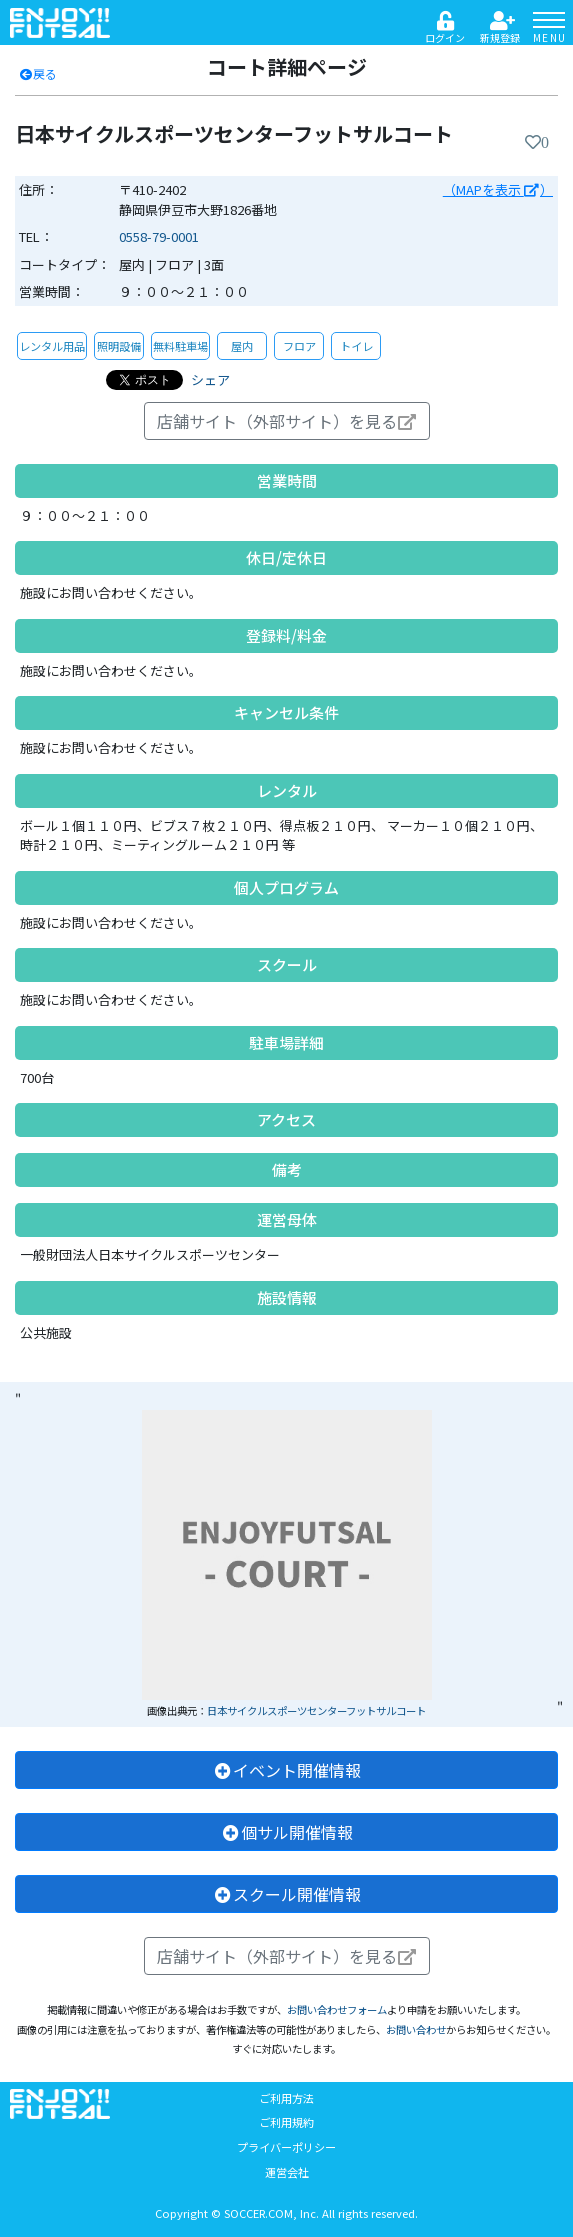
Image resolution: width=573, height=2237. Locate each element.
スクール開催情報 (287, 1894)
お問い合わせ (416, 2029)
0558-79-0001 (159, 236)
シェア (210, 379)
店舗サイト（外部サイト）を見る (287, 421)
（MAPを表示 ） (498, 189)
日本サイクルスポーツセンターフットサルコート (316, 1710)
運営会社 (287, 2172)
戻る (37, 73)
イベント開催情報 (287, 1770)
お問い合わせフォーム (337, 2009)
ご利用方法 (286, 2098)
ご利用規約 (286, 2122)
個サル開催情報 (287, 1832)
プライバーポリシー (286, 2147)
